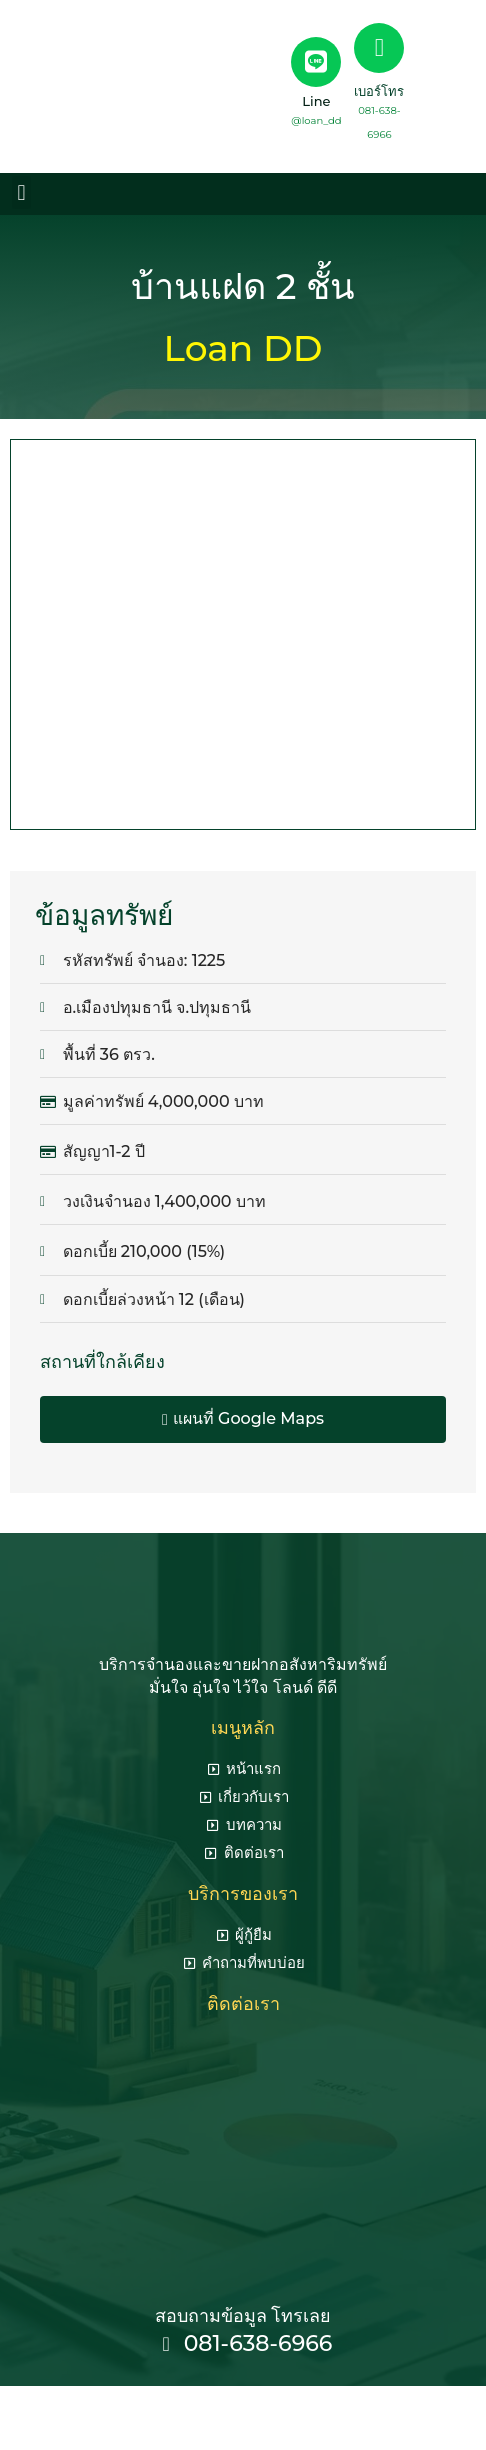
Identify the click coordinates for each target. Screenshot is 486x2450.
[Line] (316, 62)
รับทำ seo (347, 2407)
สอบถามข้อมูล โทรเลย (243, 2316)
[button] (21, 192)
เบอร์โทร (379, 91)
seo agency (262, 2407)
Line (316, 101)
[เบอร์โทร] (379, 48)
